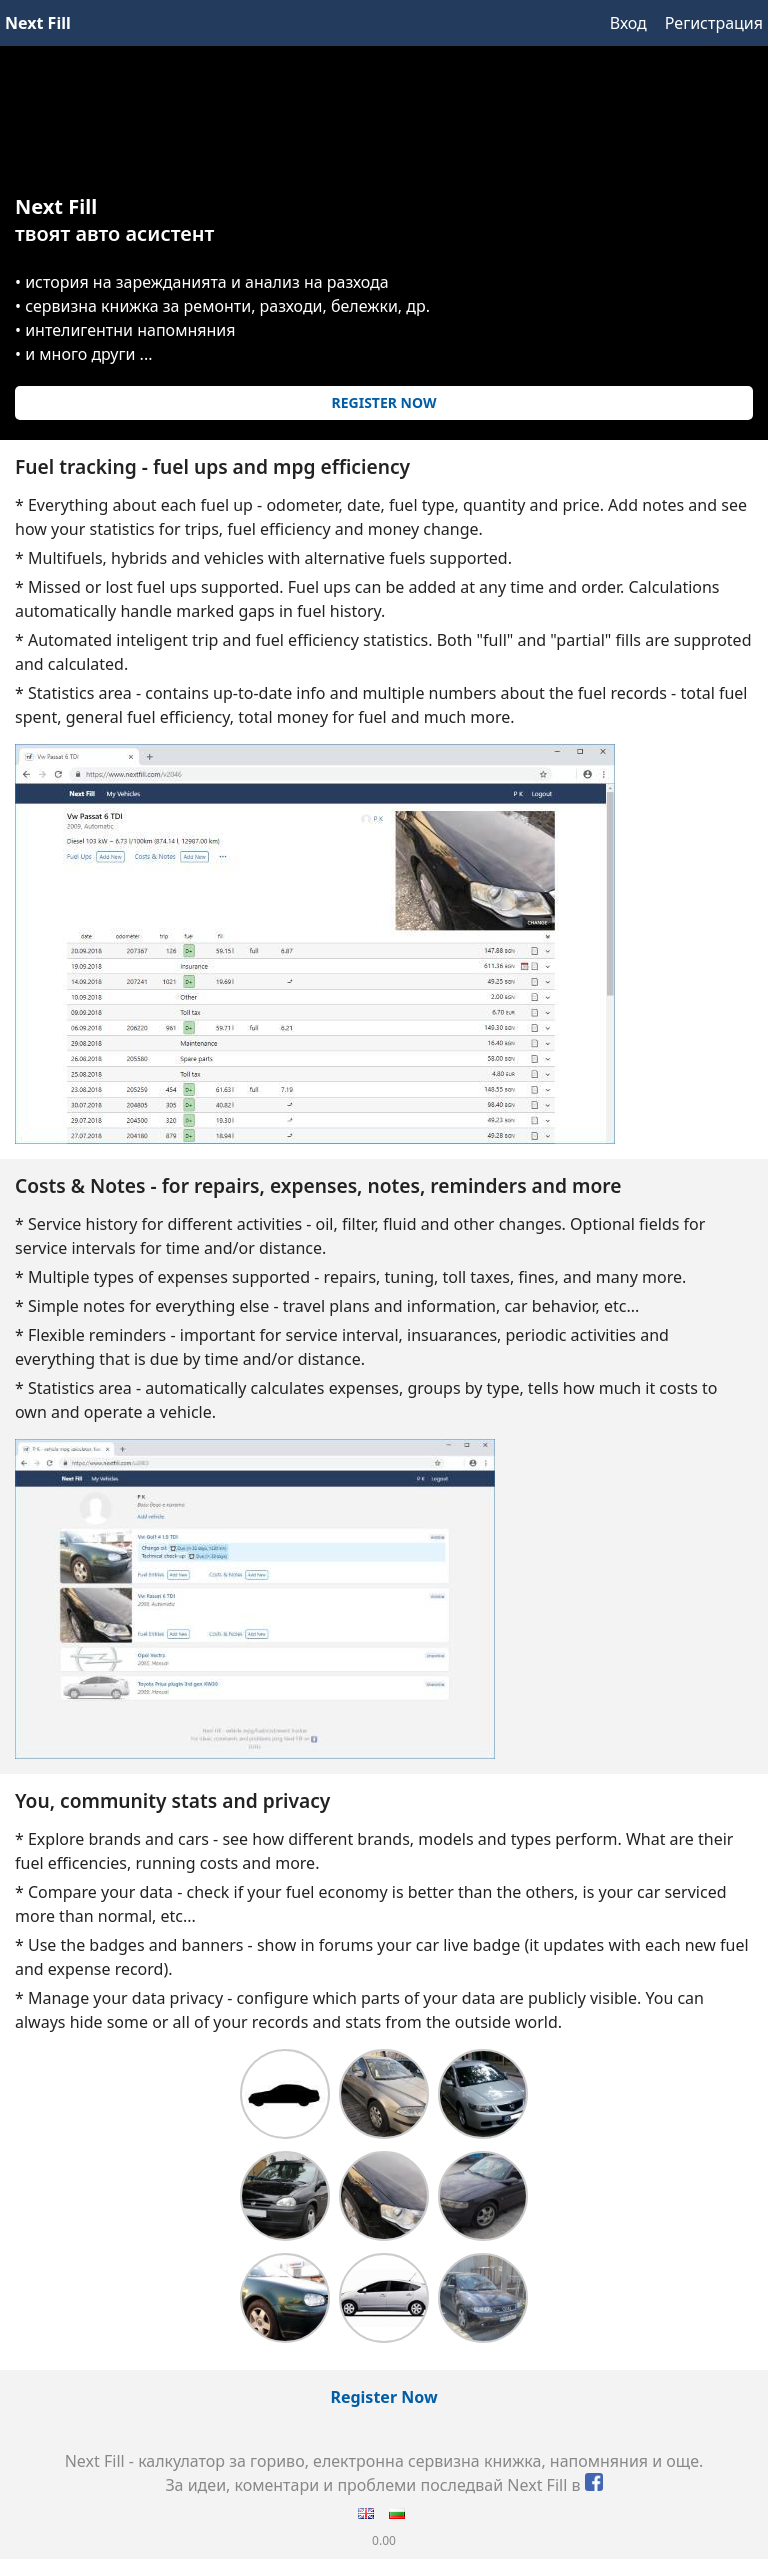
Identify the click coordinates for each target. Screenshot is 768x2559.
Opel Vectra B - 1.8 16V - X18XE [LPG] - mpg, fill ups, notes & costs (483, 2196)
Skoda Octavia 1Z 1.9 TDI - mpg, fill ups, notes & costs (384, 2094)
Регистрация (714, 23)
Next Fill (38, 23)
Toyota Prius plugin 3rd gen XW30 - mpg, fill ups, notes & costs (384, 2298)
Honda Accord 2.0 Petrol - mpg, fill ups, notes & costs (483, 2094)
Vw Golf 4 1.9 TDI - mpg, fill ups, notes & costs (285, 2298)
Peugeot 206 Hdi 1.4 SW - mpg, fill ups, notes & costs (285, 2094)
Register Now (384, 402)
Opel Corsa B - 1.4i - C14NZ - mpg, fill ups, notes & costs (285, 2196)
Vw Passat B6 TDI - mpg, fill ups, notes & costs (384, 2196)
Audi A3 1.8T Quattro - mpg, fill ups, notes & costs (483, 2298)
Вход (628, 23)
